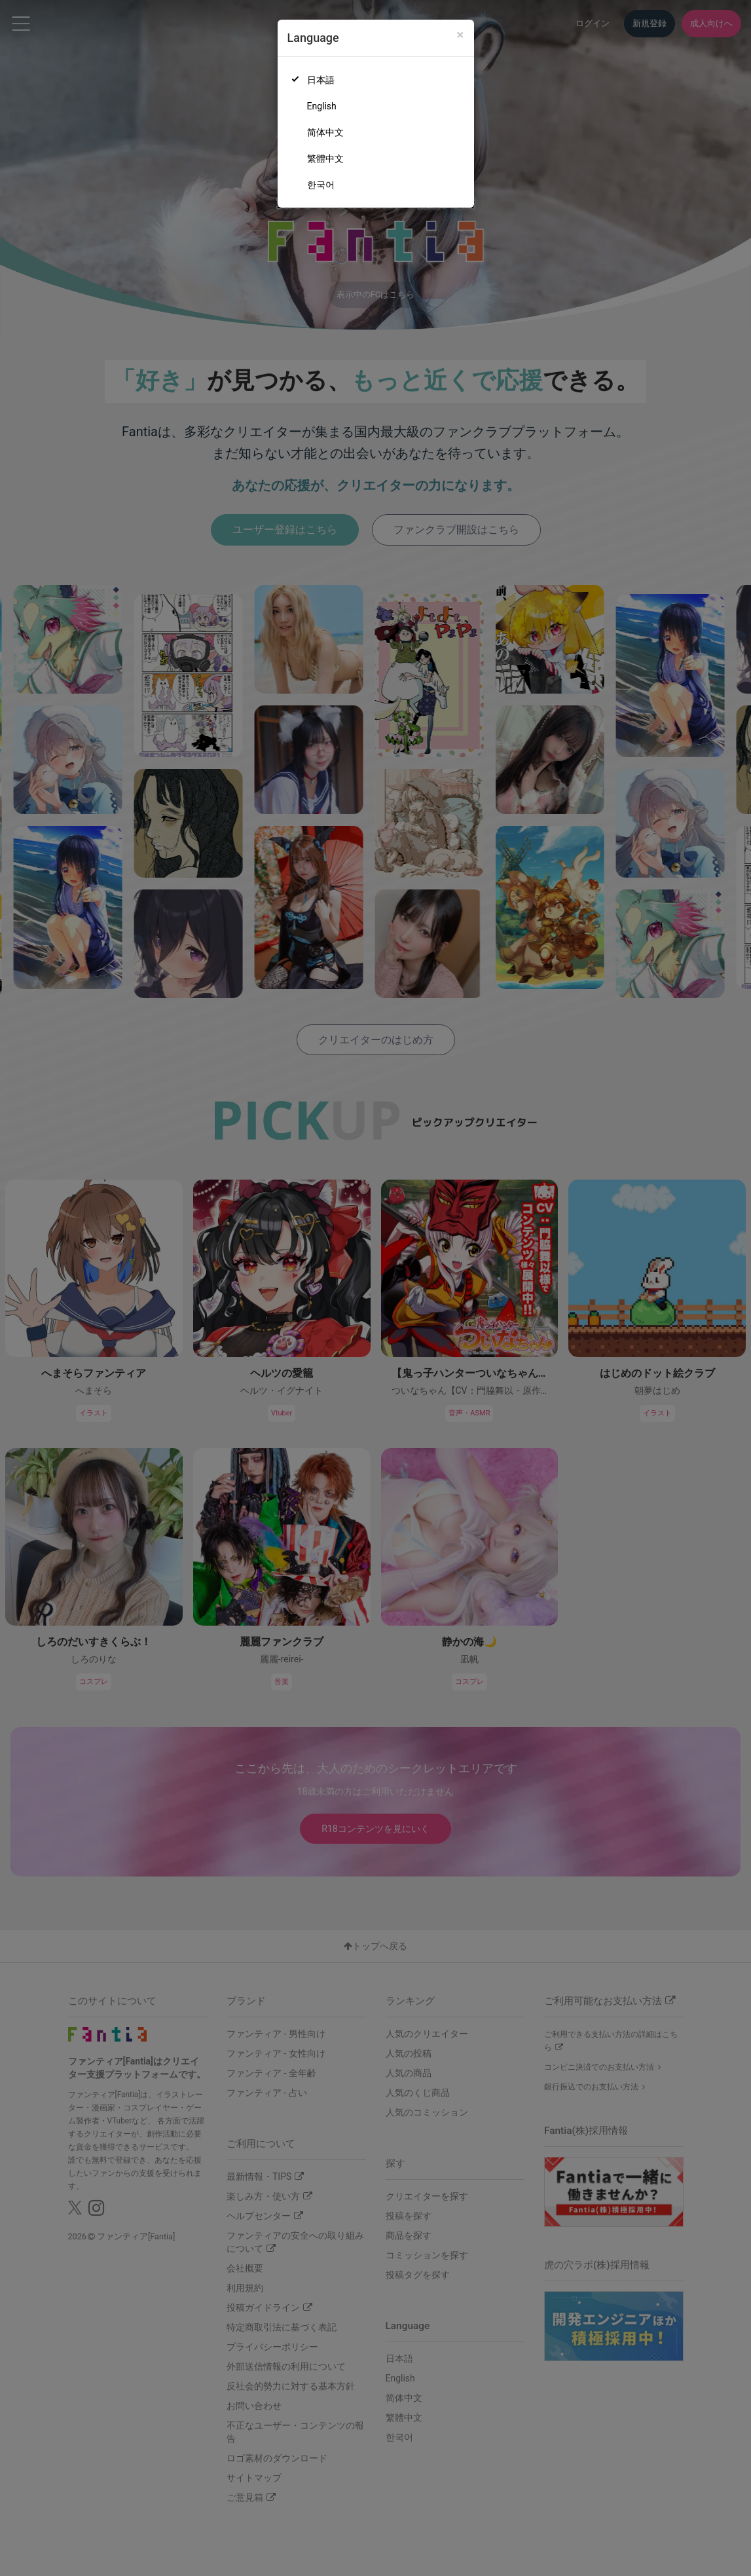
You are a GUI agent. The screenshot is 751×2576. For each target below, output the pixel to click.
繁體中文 (325, 158)
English (322, 106)
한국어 (321, 184)
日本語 (321, 80)
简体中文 (325, 132)
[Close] (460, 35)
